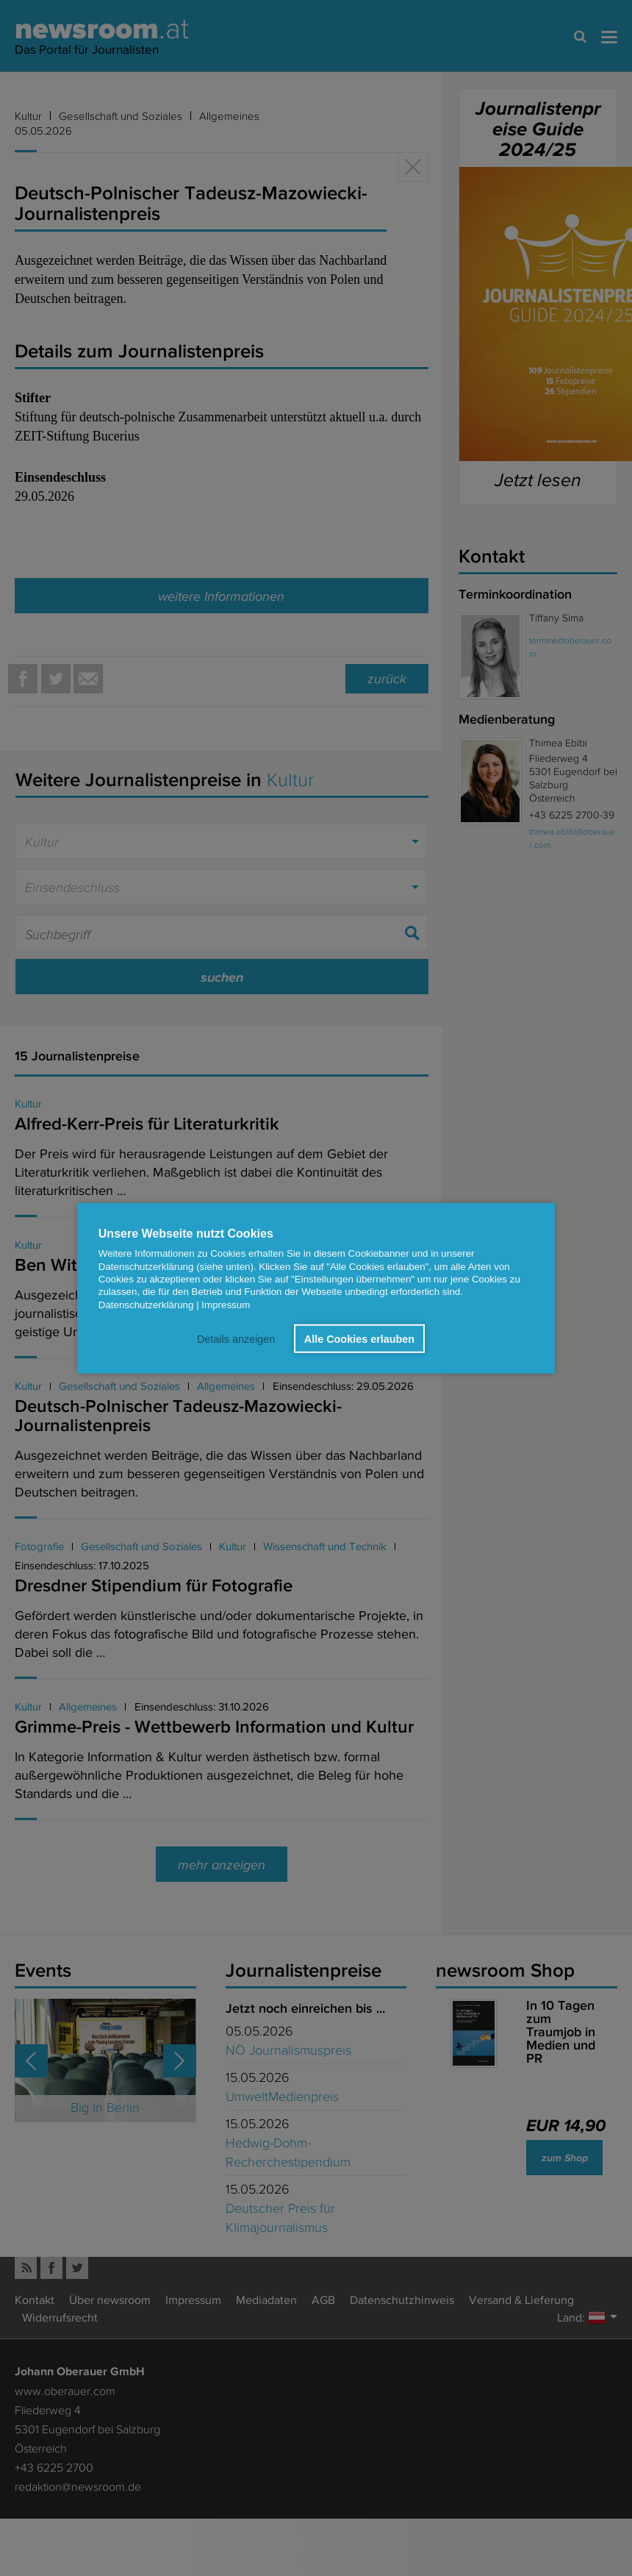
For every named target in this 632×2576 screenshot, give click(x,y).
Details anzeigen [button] (237, 1338)
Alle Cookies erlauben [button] (359, 1338)
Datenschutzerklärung (146, 1304)
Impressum (225, 1304)
